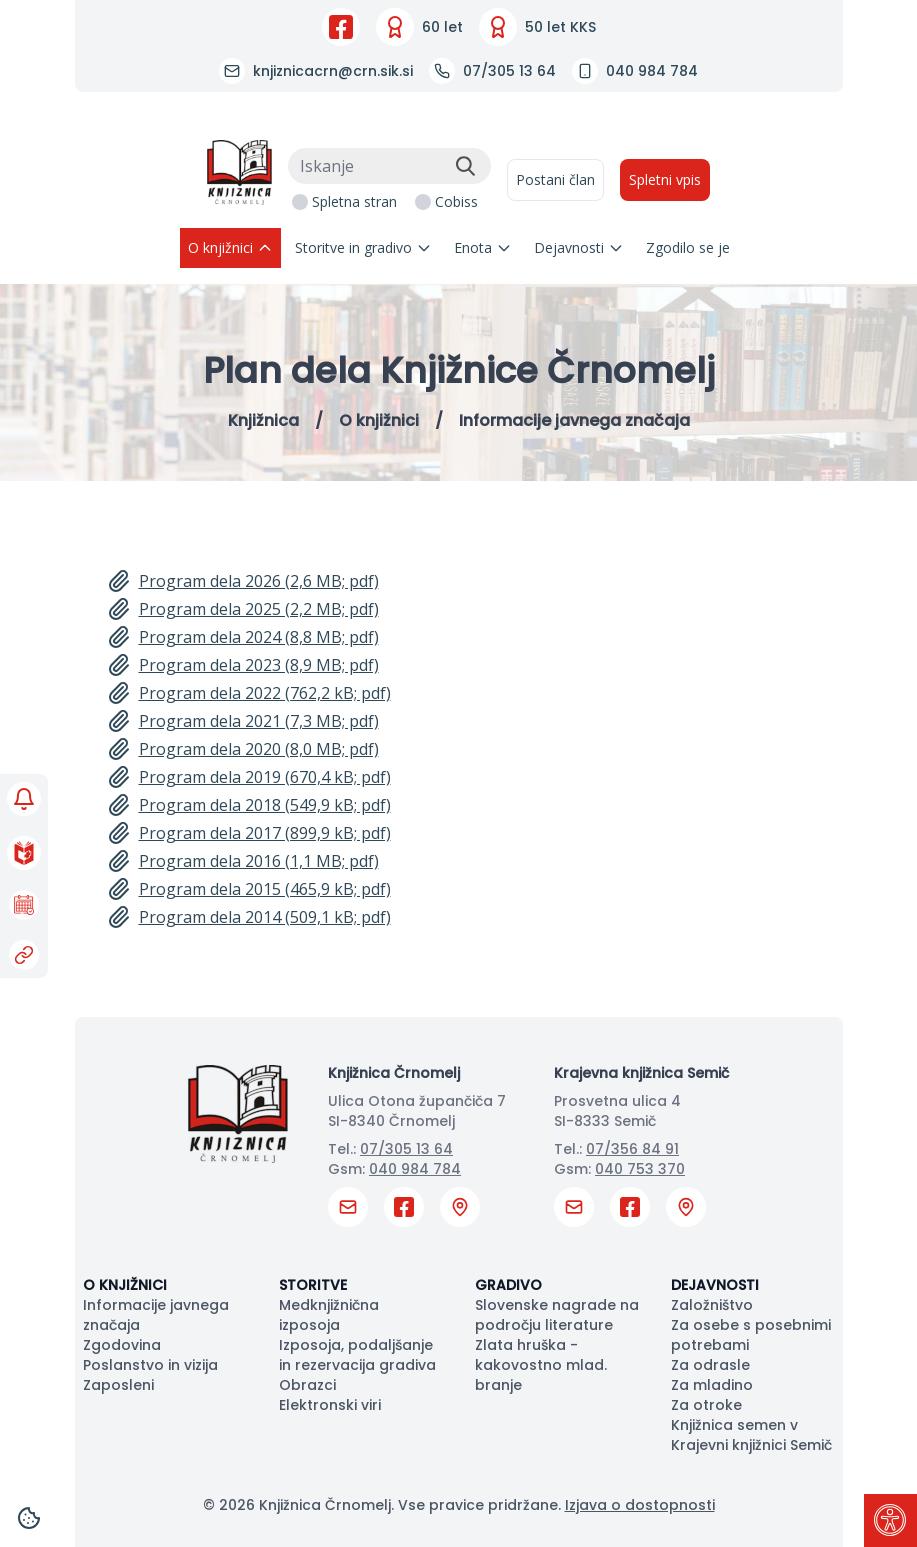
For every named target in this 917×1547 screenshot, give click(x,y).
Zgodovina (122, 1345)
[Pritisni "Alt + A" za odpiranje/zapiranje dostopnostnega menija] (890, 1520)
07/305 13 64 (406, 1149)
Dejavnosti (579, 247)
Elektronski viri (330, 1405)
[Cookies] (29, 1518)
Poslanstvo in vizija (150, 1365)
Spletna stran (354, 201)
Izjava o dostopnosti (640, 1505)
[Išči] (465, 166)
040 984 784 (415, 1169)
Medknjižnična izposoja (329, 1315)
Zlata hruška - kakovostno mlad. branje (541, 1365)
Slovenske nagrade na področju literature (557, 1315)
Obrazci (307, 1385)
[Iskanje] (389, 166)
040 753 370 (640, 1169)
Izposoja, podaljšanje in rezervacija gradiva (357, 1355)
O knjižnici (230, 247)
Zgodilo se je (688, 247)
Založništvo (712, 1305)
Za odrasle (710, 1365)
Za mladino (712, 1385)
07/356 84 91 (632, 1149)
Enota (483, 247)
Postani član (555, 179)
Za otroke (706, 1405)
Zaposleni (118, 1385)
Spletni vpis (665, 179)
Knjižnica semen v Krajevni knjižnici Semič (751, 1435)
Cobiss (456, 201)
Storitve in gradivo (363, 247)
